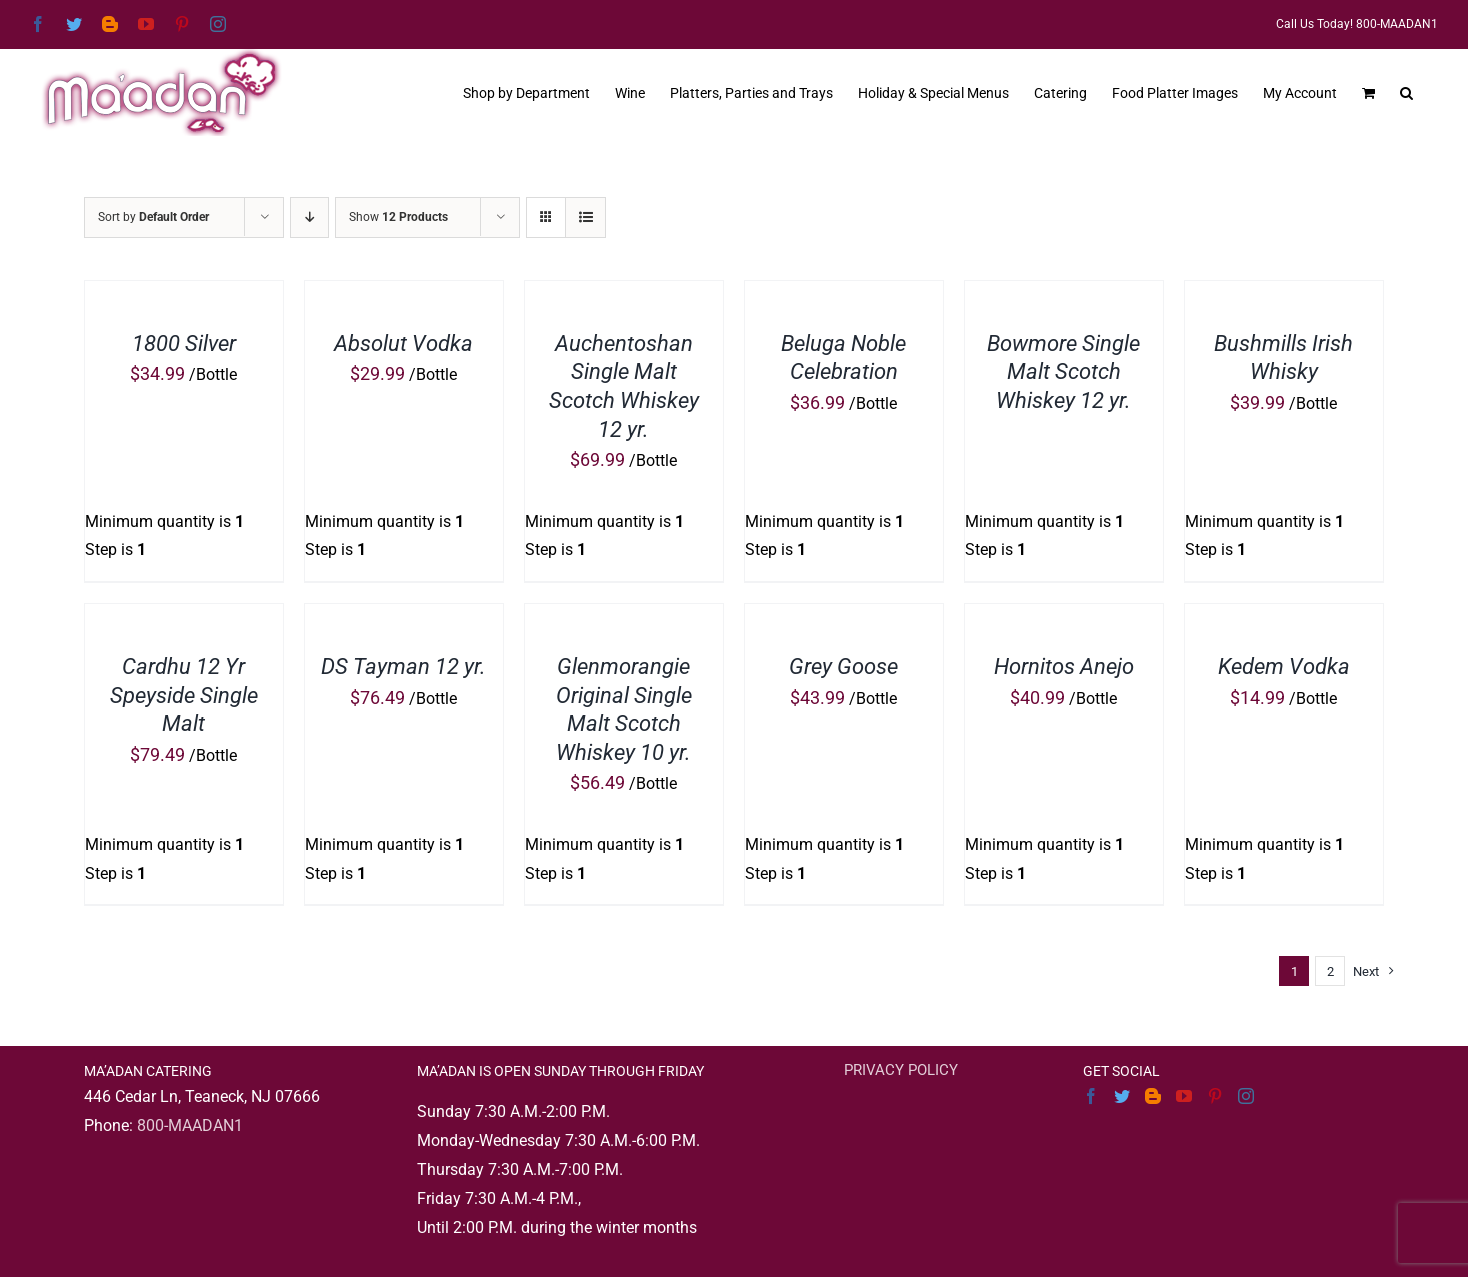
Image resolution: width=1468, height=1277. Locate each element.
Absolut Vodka (403, 343)
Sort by (153, 217)
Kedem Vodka (1284, 666)
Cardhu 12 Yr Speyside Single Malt (184, 695)
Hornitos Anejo (1064, 666)
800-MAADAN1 (190, 1125)
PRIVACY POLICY (901, 1070)
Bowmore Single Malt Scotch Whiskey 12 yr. (1063, 372)
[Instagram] (1246, 1096)
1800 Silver (184, 343)
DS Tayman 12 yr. (403, 666)
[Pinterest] (1215, 1096)
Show (398, 217)
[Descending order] (309, 217)
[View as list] (585, 217)
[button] (1406, 91)
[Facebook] (1091, 1096)
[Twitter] (1122, 1096)
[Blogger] (1153, 1096)
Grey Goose (843, 666)
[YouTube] (1184, 1096)
